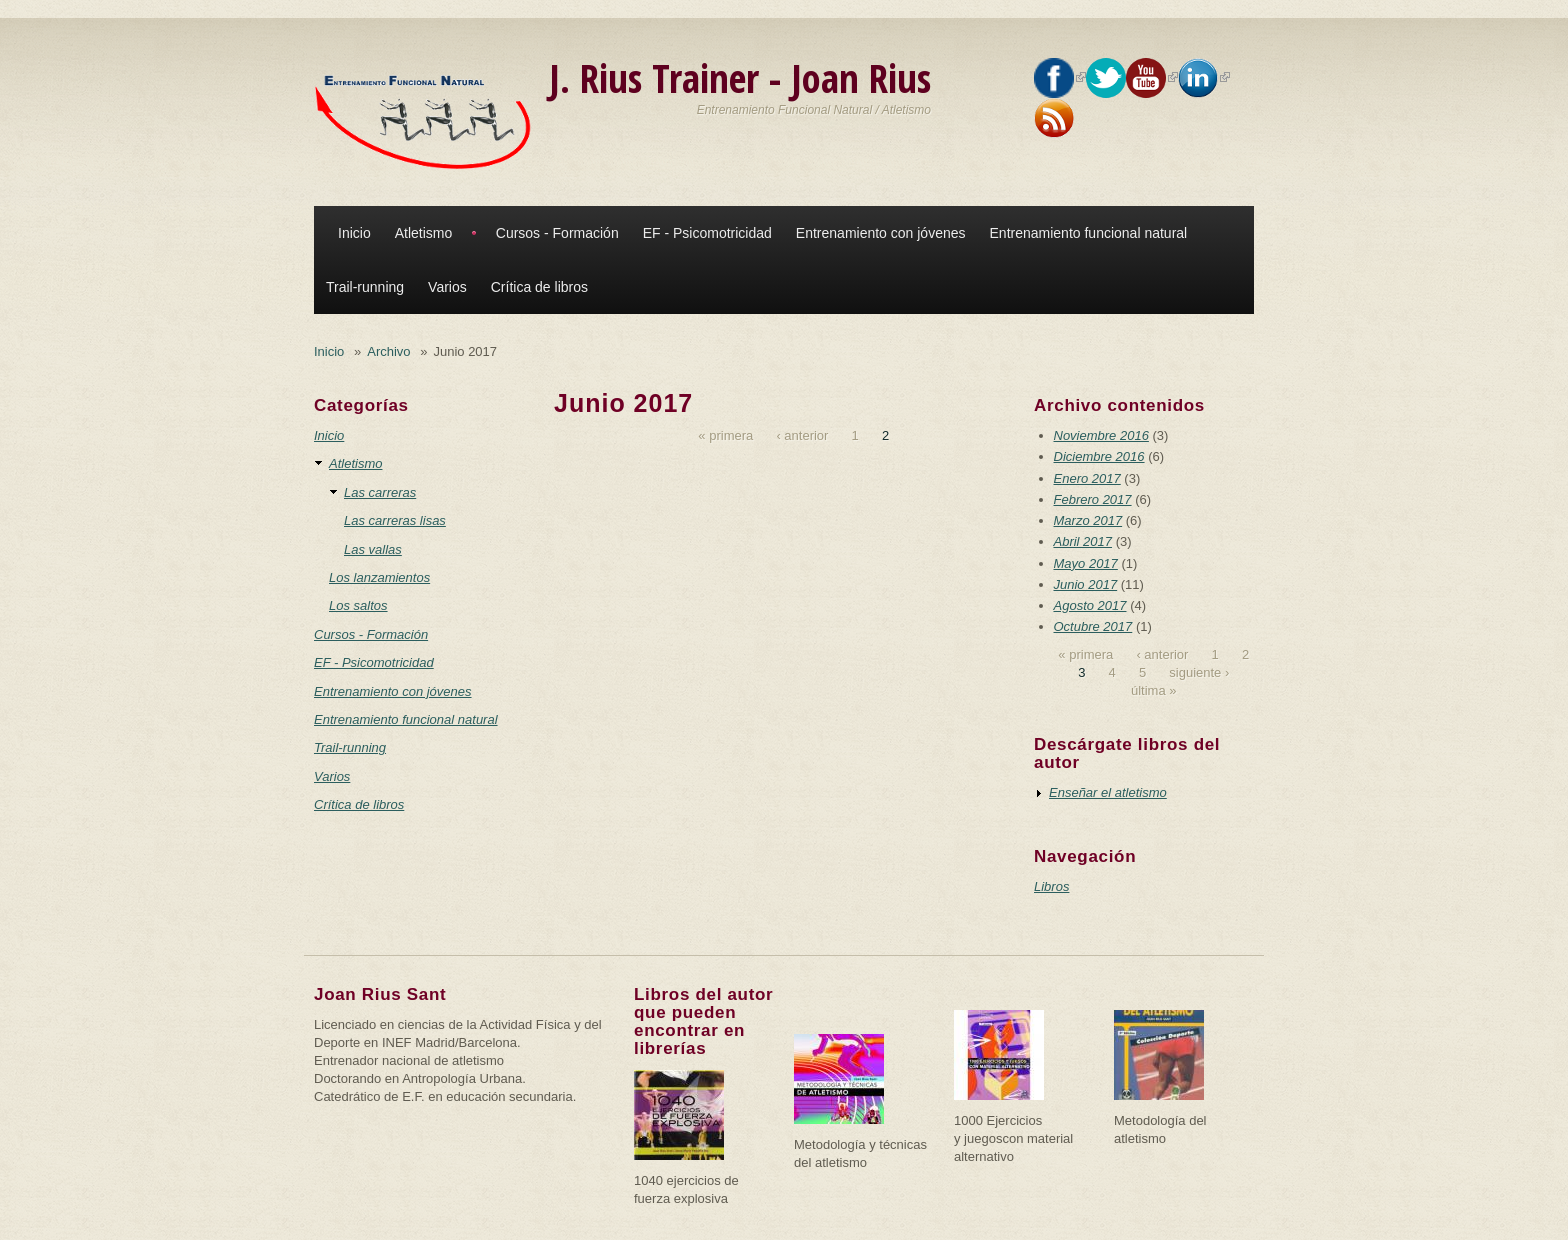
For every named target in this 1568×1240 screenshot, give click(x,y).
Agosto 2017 (1090, 605)
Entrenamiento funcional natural (1089, 233)
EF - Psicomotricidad (707, 233)
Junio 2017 (1086, 584)
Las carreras (380, 492)
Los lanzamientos (379, 577)
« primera (725, 435)
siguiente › (1199, 672)
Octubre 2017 (1093, 626)
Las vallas (373, 549)
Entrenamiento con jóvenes (881, 233)
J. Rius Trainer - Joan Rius (740, 77)
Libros (1051, 886)
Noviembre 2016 (1101, 435)
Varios (447, 287)
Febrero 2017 (1093, 499)
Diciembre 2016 (1099, 456)
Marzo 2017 (1088, 520)
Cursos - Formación (557, 233)
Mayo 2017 (1086, 563)
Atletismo (424, 233)
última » (1154, 690)
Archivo (388, 351)
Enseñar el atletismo (1108, 792)
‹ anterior (802, 435)
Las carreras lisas (395, 520)
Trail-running (365, 287)
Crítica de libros (539, 287)
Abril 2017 (1083, 541)
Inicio (354, 233)
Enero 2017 (1087, 478)
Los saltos (358, 605)
